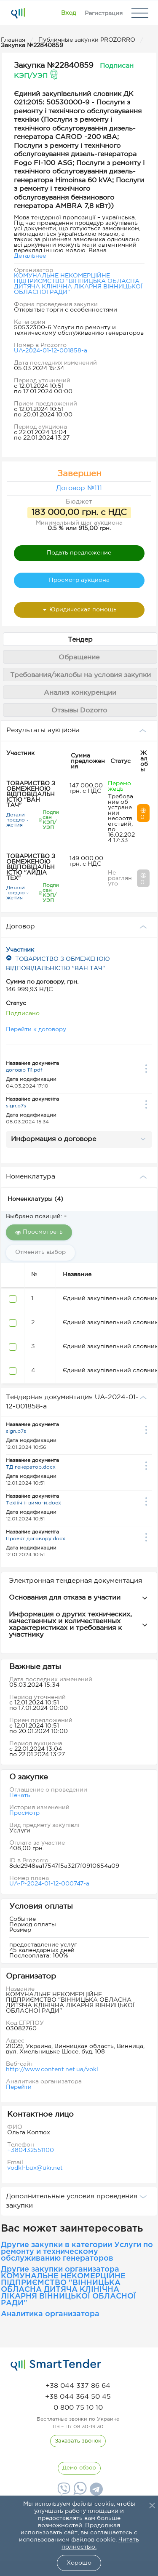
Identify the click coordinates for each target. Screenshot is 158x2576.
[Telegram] (95, 2492)
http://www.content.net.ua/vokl (52, 2069)
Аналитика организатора (50, 2314)
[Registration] (103, 13)
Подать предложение (79, 552)
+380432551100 (30, 2150)
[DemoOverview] (79, 2468)
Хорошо (79, 2562)
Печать (19, 1795)
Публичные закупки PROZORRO (87, 40)
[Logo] (18, 13)
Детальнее (30, 256)
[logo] (55, 2365)
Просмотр (24, 1813)
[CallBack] (78, 2441)
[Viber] (62, 2492)
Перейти (19, 2087)
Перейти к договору (36, 1029)
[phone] (78, 2386)
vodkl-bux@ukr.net (35, 2168)
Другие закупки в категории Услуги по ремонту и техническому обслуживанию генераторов (77, 2252)
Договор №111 (79, 488)
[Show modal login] (68, 13)
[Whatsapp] (79, 2493)
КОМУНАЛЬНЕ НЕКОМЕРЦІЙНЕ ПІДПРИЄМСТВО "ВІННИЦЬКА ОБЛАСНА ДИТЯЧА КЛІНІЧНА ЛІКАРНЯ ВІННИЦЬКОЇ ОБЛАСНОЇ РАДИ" (78, 284)
